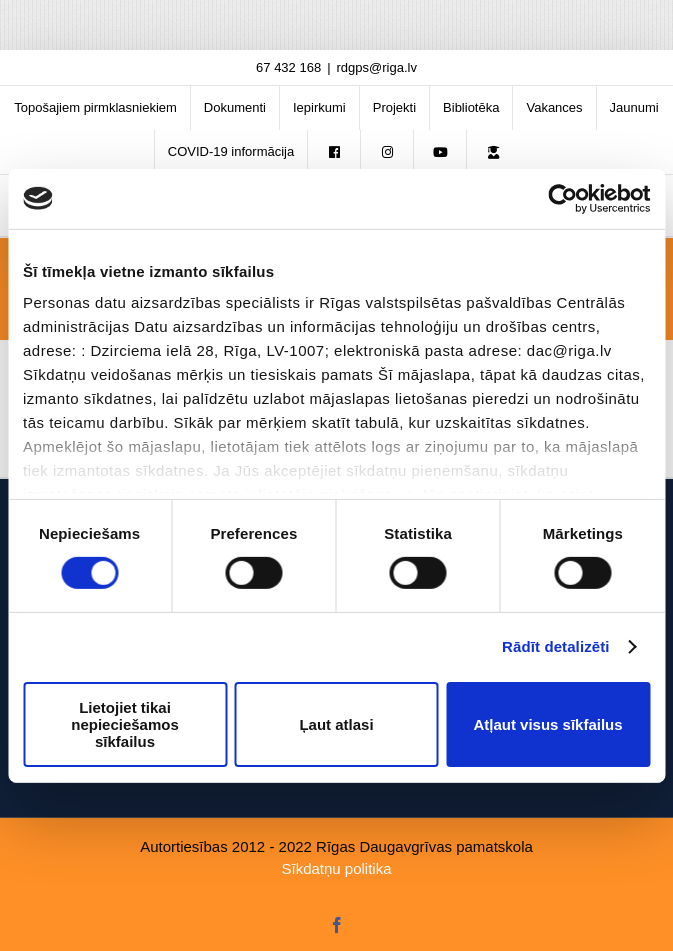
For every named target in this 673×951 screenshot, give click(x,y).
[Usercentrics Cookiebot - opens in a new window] (562, 198)
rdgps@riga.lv (377, 67)
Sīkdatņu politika (336, 868)
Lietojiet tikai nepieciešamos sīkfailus (125, 724)
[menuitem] (95, 108)
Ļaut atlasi (336, 724)
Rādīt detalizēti (555, 646)
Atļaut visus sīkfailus (547, 724)
